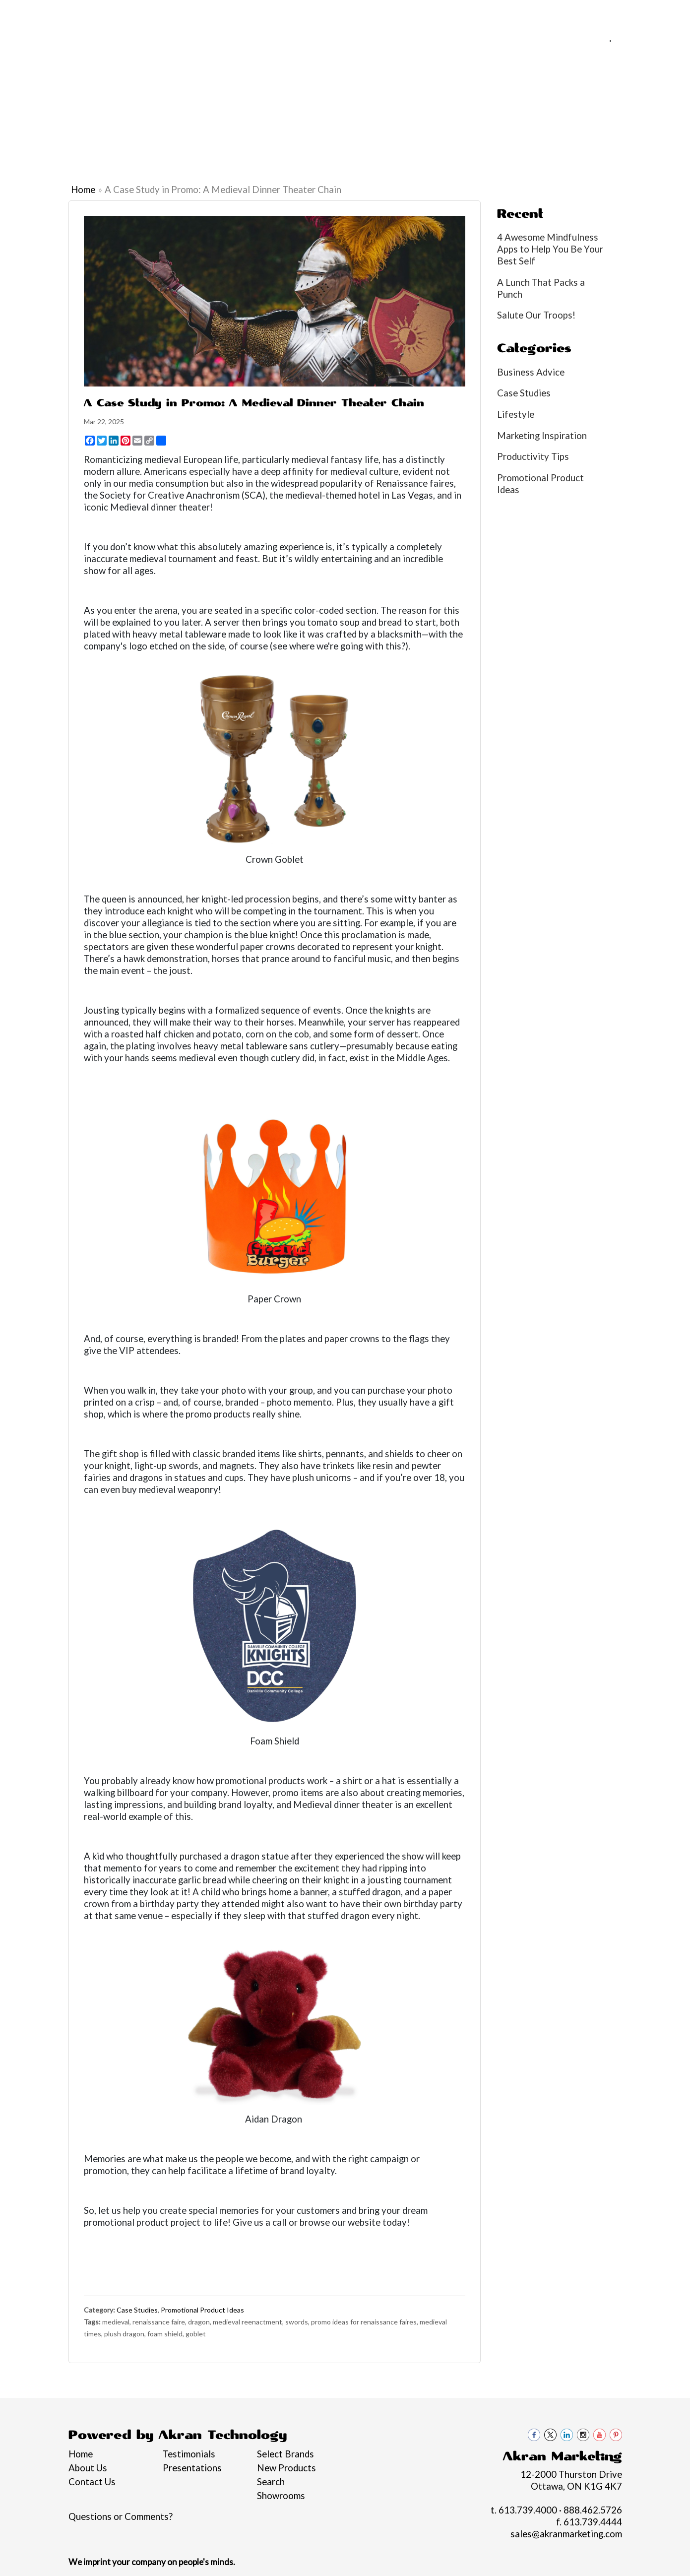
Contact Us (271, 13)
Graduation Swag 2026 (40, 114)
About (53, 13)
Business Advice (531, 372)
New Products (286, 2467)
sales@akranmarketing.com (620, 52)
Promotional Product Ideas (202, 2310)
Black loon (663, 114)
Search (271, 2481)
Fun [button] (345, 108)
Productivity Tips (533, 456)
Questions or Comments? (120, 2516)
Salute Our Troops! (536, 315)
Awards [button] (203, 108)
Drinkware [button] (298, 108)
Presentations (192, 2467)
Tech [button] (533, 108)
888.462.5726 (646, 40)
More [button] (622, 108)
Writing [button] (577, 108)
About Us (87, 2467)
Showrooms (281, 2495)
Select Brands (285, 2453)
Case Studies (137, 2310)
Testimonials (189, 2453)
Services (90, 13)
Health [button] (446, 108)
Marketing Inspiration (542, 435)
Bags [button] (248, 108)
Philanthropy (183, 13)
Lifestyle (515, 414)
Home (21, 13)
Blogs (229, 13)
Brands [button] (104, 108)
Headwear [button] (393, 108)
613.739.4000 (574, 40)
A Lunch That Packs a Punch (541, 288)
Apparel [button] (153, 108)
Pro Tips (132, 13)
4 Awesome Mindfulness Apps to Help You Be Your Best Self (550, 249)
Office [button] (492, 108)
